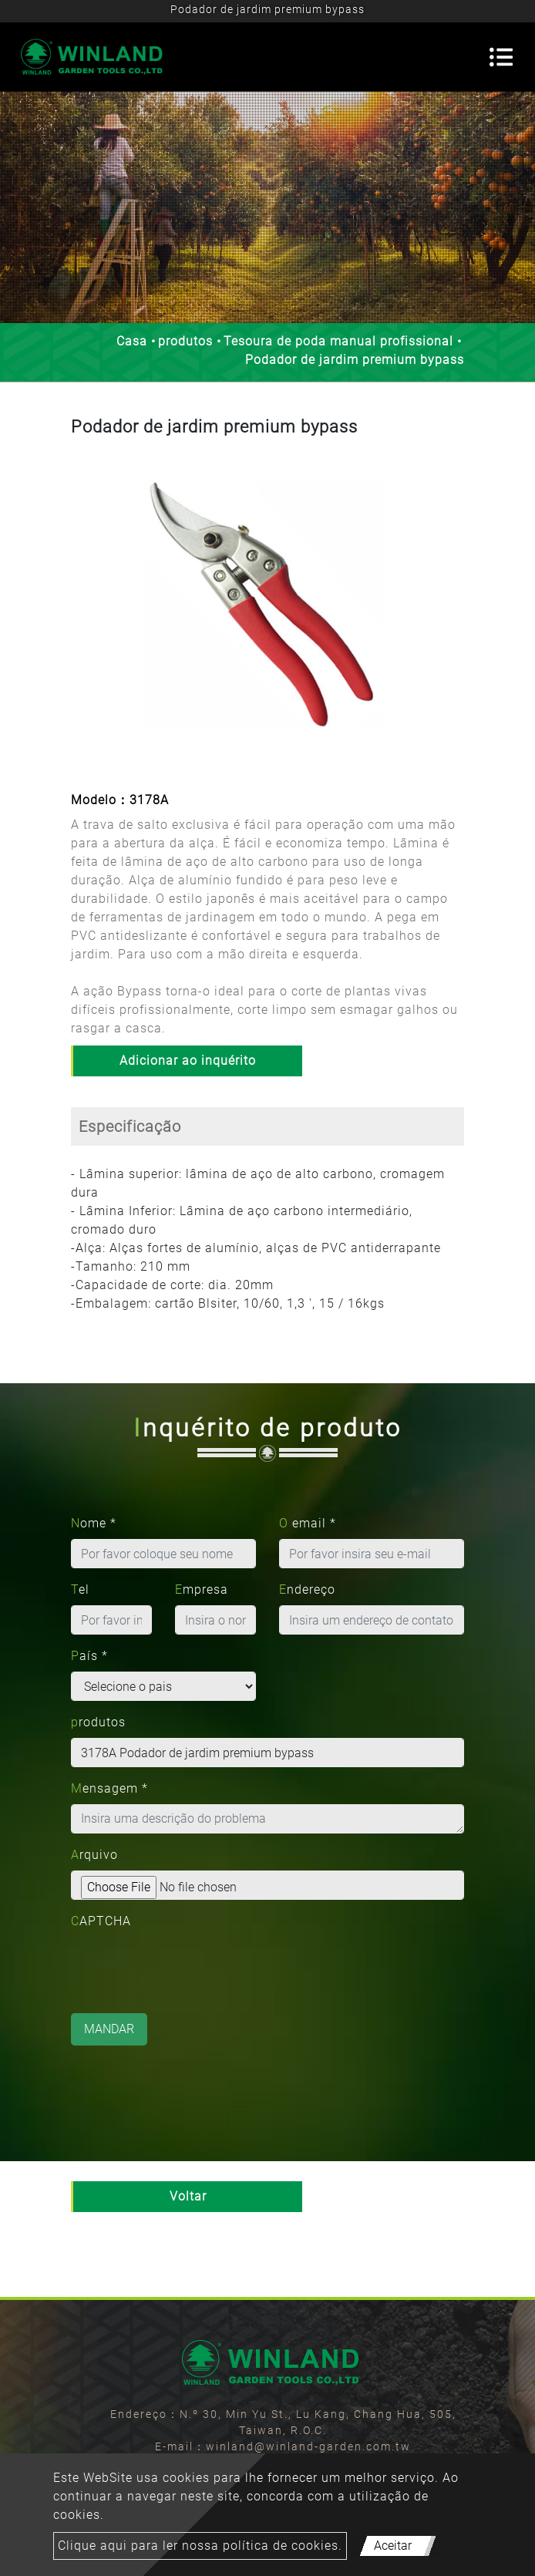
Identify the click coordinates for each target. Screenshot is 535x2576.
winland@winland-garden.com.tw (308, 2446)
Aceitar (393, 2545)
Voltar (188, 2196)
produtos (185, 341)
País (89, 1655)
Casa (131, 341)
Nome (93, 1523)
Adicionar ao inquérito (187, 1060)
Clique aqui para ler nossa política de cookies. (200, 2545)
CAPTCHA (101, 1921)
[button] (85, 616)
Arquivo (94, 1854)
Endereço (307, 1589)
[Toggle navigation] (501, 57)
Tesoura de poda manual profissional (338, 341)
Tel (80, 1589)
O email (307, 1523)
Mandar (109, 2029)
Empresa (201, 1589)
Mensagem (109, 1788)
